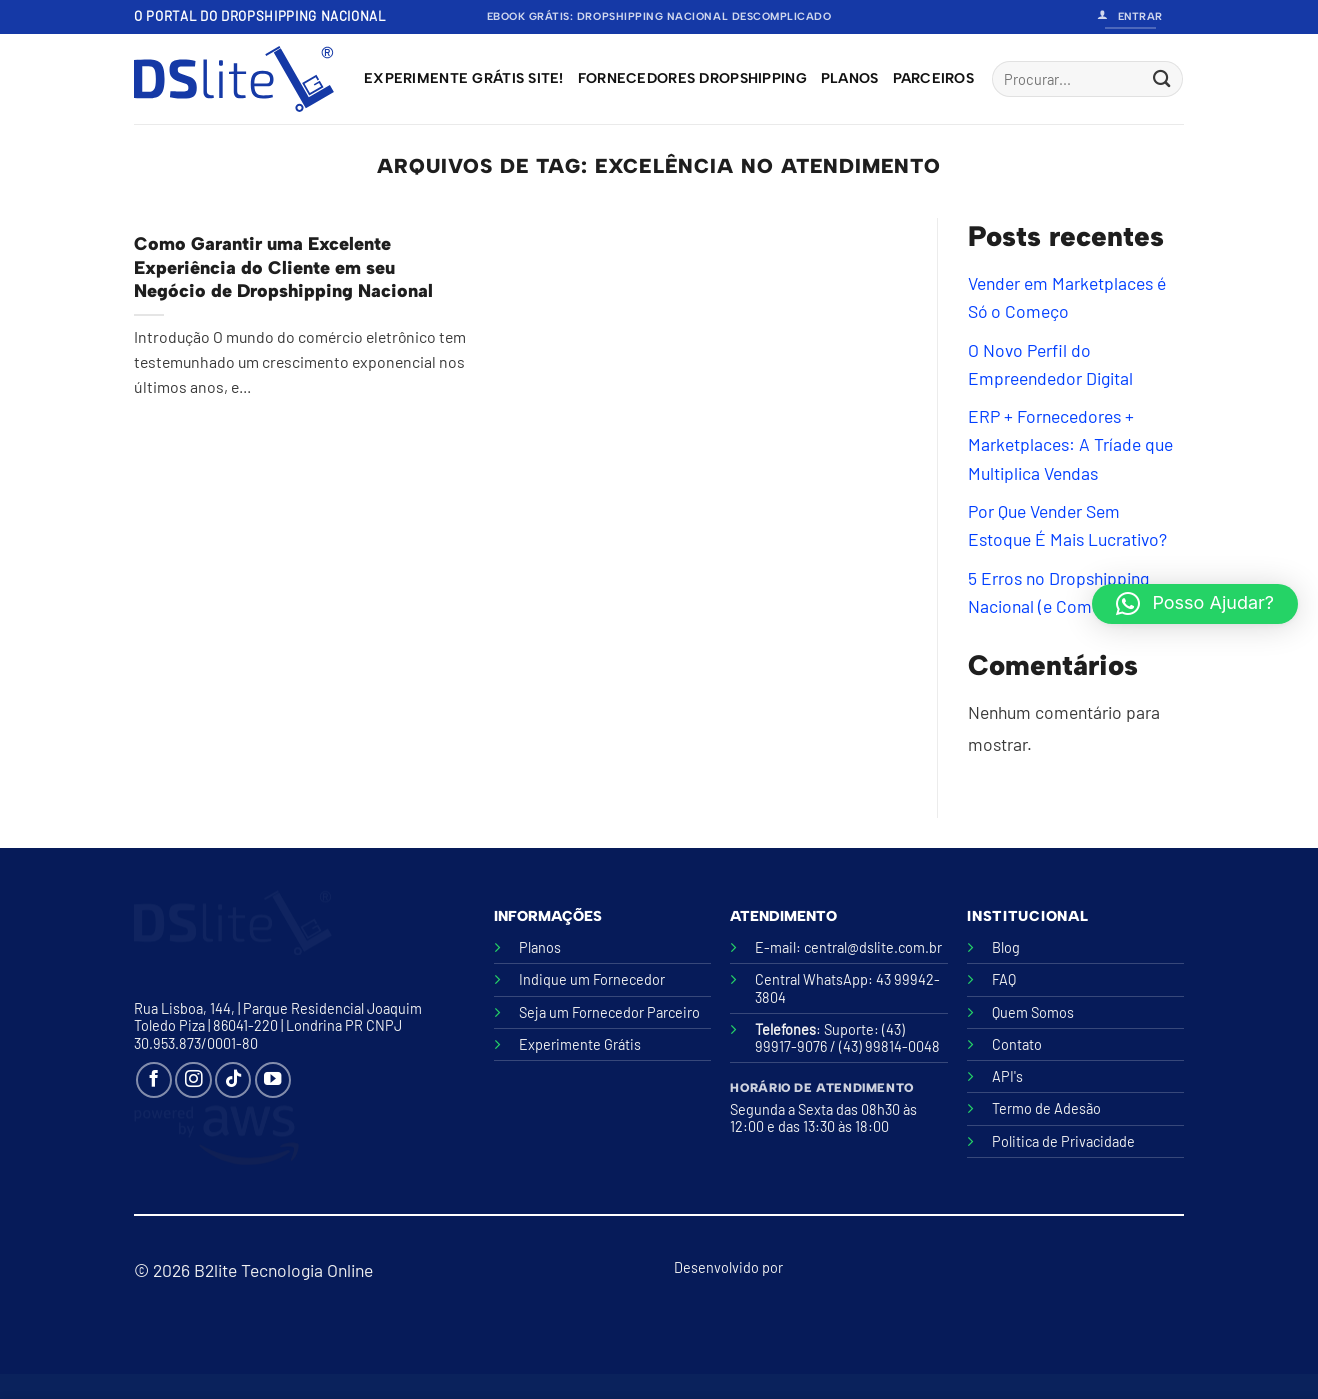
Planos (850, 78)
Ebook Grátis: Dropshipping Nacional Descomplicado (659, 16)
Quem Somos (1033, 1012)
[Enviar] (1161, 79)
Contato (1017, 1044)
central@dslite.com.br (873, 947)
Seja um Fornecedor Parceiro (609, 1012)
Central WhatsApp (811, 979)
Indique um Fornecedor (592, 979)
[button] (1195, 604)
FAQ (1004, 979)
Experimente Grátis (580, 1044)
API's (1007, 1076)
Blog (1006, 947)
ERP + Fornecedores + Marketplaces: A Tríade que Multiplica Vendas (1070, 445)
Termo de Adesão (1046, 1108)
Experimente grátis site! (464, 78)
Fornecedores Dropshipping (692, 78)
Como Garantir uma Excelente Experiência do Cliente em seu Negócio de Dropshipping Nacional (283, 267)
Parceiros (934, 78)
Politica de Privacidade (1063, 1141)
